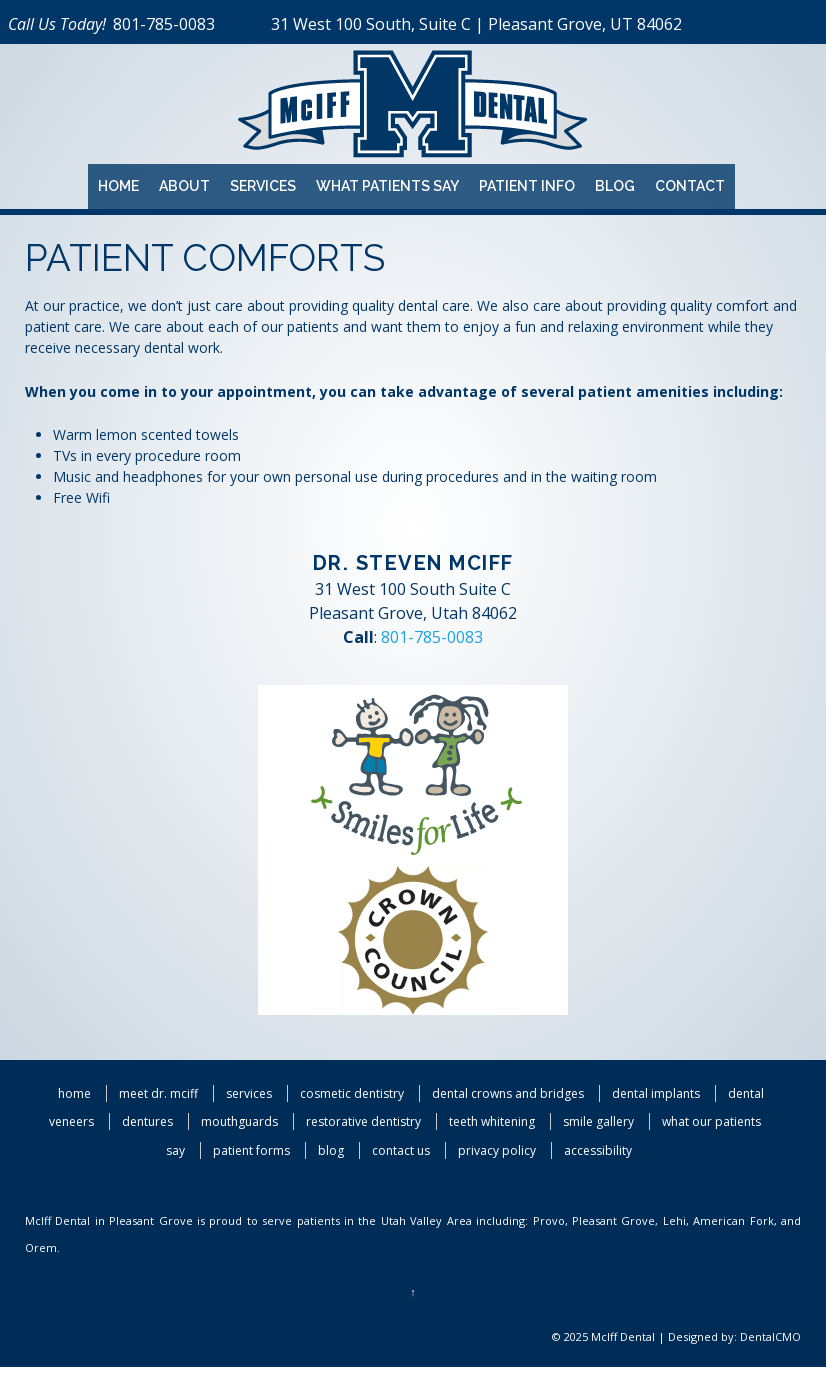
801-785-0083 (164, 24)
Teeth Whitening (492, 1121)
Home (118, 186)
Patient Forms (251, 1150)
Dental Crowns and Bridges (508, 1093)
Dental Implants (656, 1093)
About (184, 186)
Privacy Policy (497, 1150)
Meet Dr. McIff (158, 1093)
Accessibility (598, 1150)
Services (263, 186)
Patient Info (527, 186)
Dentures (147, 1121)
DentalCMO (770, 1336)
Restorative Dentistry (363, 1121)
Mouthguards (239, 1121)
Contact (690, 186)
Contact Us (401, 1150)
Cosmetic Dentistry (352, 1093)
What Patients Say (387, 186)
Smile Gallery (598, 1121)
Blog (615, 186)
